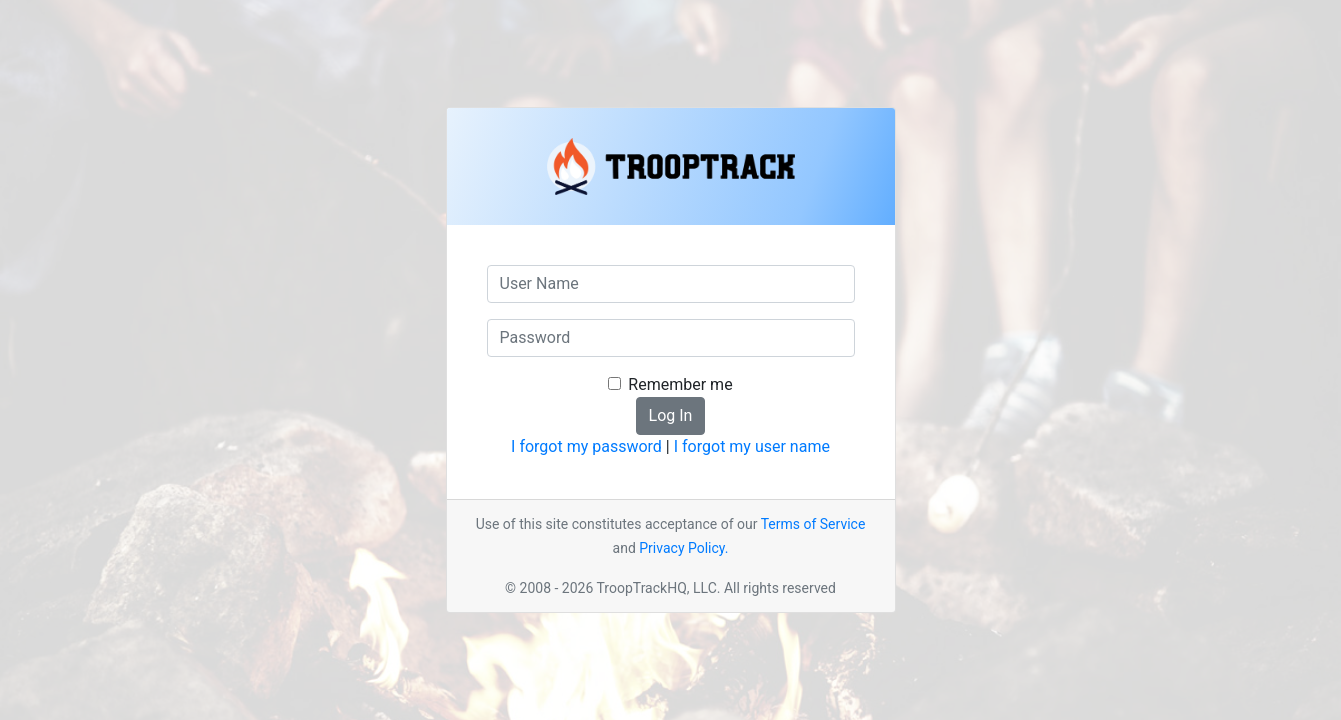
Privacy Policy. (683, 548)
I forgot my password (586, 446)
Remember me (680, 384)
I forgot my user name (752, 446)
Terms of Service (813, 524)
